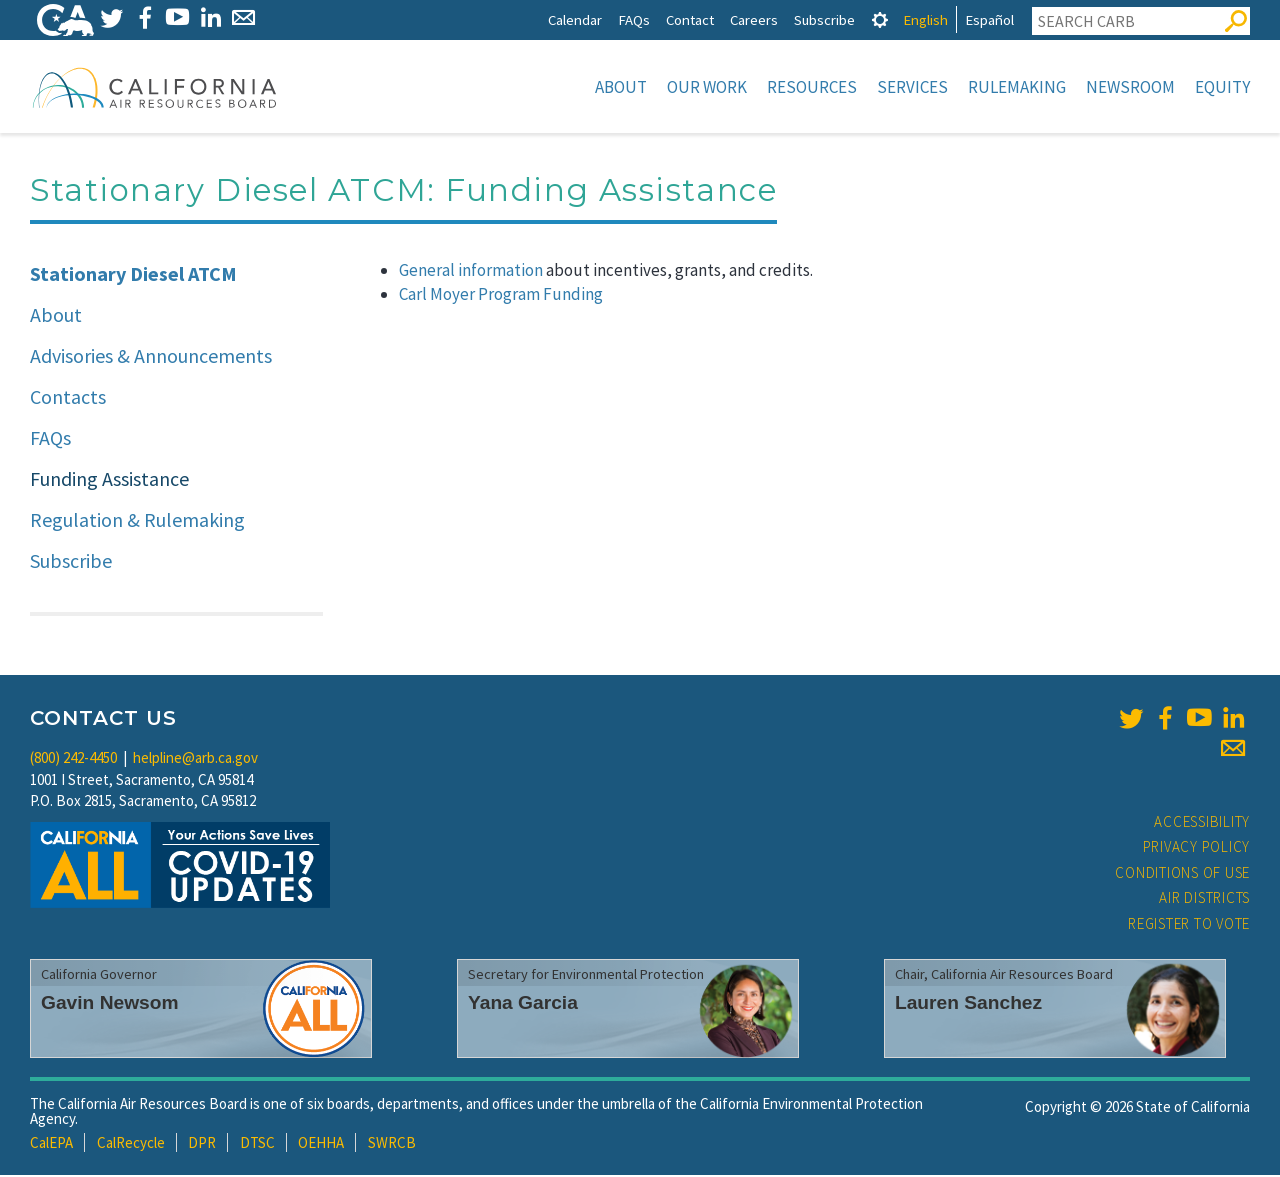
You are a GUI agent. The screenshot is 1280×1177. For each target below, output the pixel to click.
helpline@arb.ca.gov (195, 759)
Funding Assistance (109, 480)
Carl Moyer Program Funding (501, 296)
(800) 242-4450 (73, 759)
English (925, 19)
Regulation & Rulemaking (137, 521)
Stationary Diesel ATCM (133, 275)
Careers (754, 19)
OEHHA (321, 1144)
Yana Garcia (523, 1004)
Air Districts (1204, 899)
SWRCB (392, 1144)
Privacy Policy (1197, 848)
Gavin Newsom (110, 1004)
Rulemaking (1017, 87)
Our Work (707, 87)
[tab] (880, 19)
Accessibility (1202, 823)
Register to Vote (1189, 925)
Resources (812, 87)
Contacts (68, 398)
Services (912, 87)
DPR (202, 1144)
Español (989, 19)
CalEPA (51, 1144)
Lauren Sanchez (968, 1004)
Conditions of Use (1182, 874)
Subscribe (824, 19)
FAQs (634, 19)
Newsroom (1130, 87)
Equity (1222, 87)
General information (471, 272)
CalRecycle (131, 1144)
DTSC (257, 1144)
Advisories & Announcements (151, 357)
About (621, 87)
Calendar (575, 19)
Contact (690, 19)
